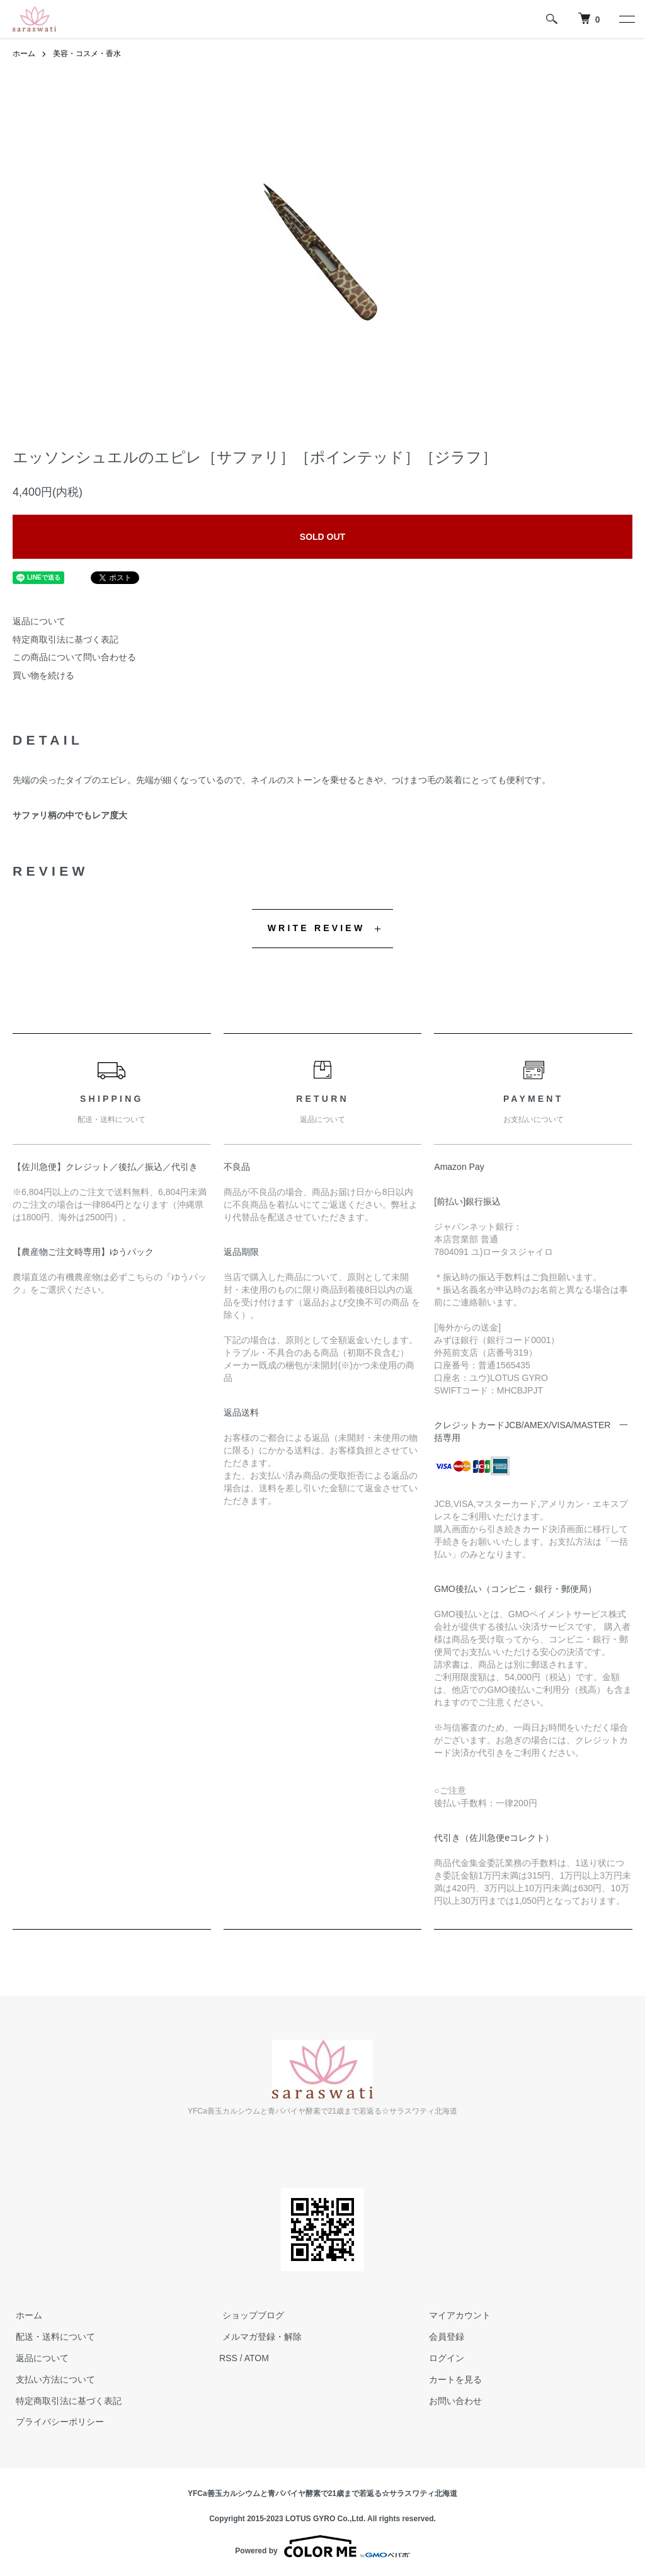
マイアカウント (457, 2316)
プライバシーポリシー (57, 2422)
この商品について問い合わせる (74, 657)
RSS (228, 2358)
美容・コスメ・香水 (87, 53)
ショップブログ (250, 2316)
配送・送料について (52, 2337)
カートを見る (452, 2379)
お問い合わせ (452, 2401)
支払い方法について (52, 2379)
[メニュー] (626, 19)
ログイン (443, 2358)
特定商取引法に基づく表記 (65, 639)
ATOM (256, 2358)
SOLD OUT (322, 537)
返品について (39, 621)
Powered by (322, 2545)
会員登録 (443, 2337)
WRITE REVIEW (316, 928)
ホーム (24, 53)
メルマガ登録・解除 (259, 2337)
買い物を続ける (43, 675)
